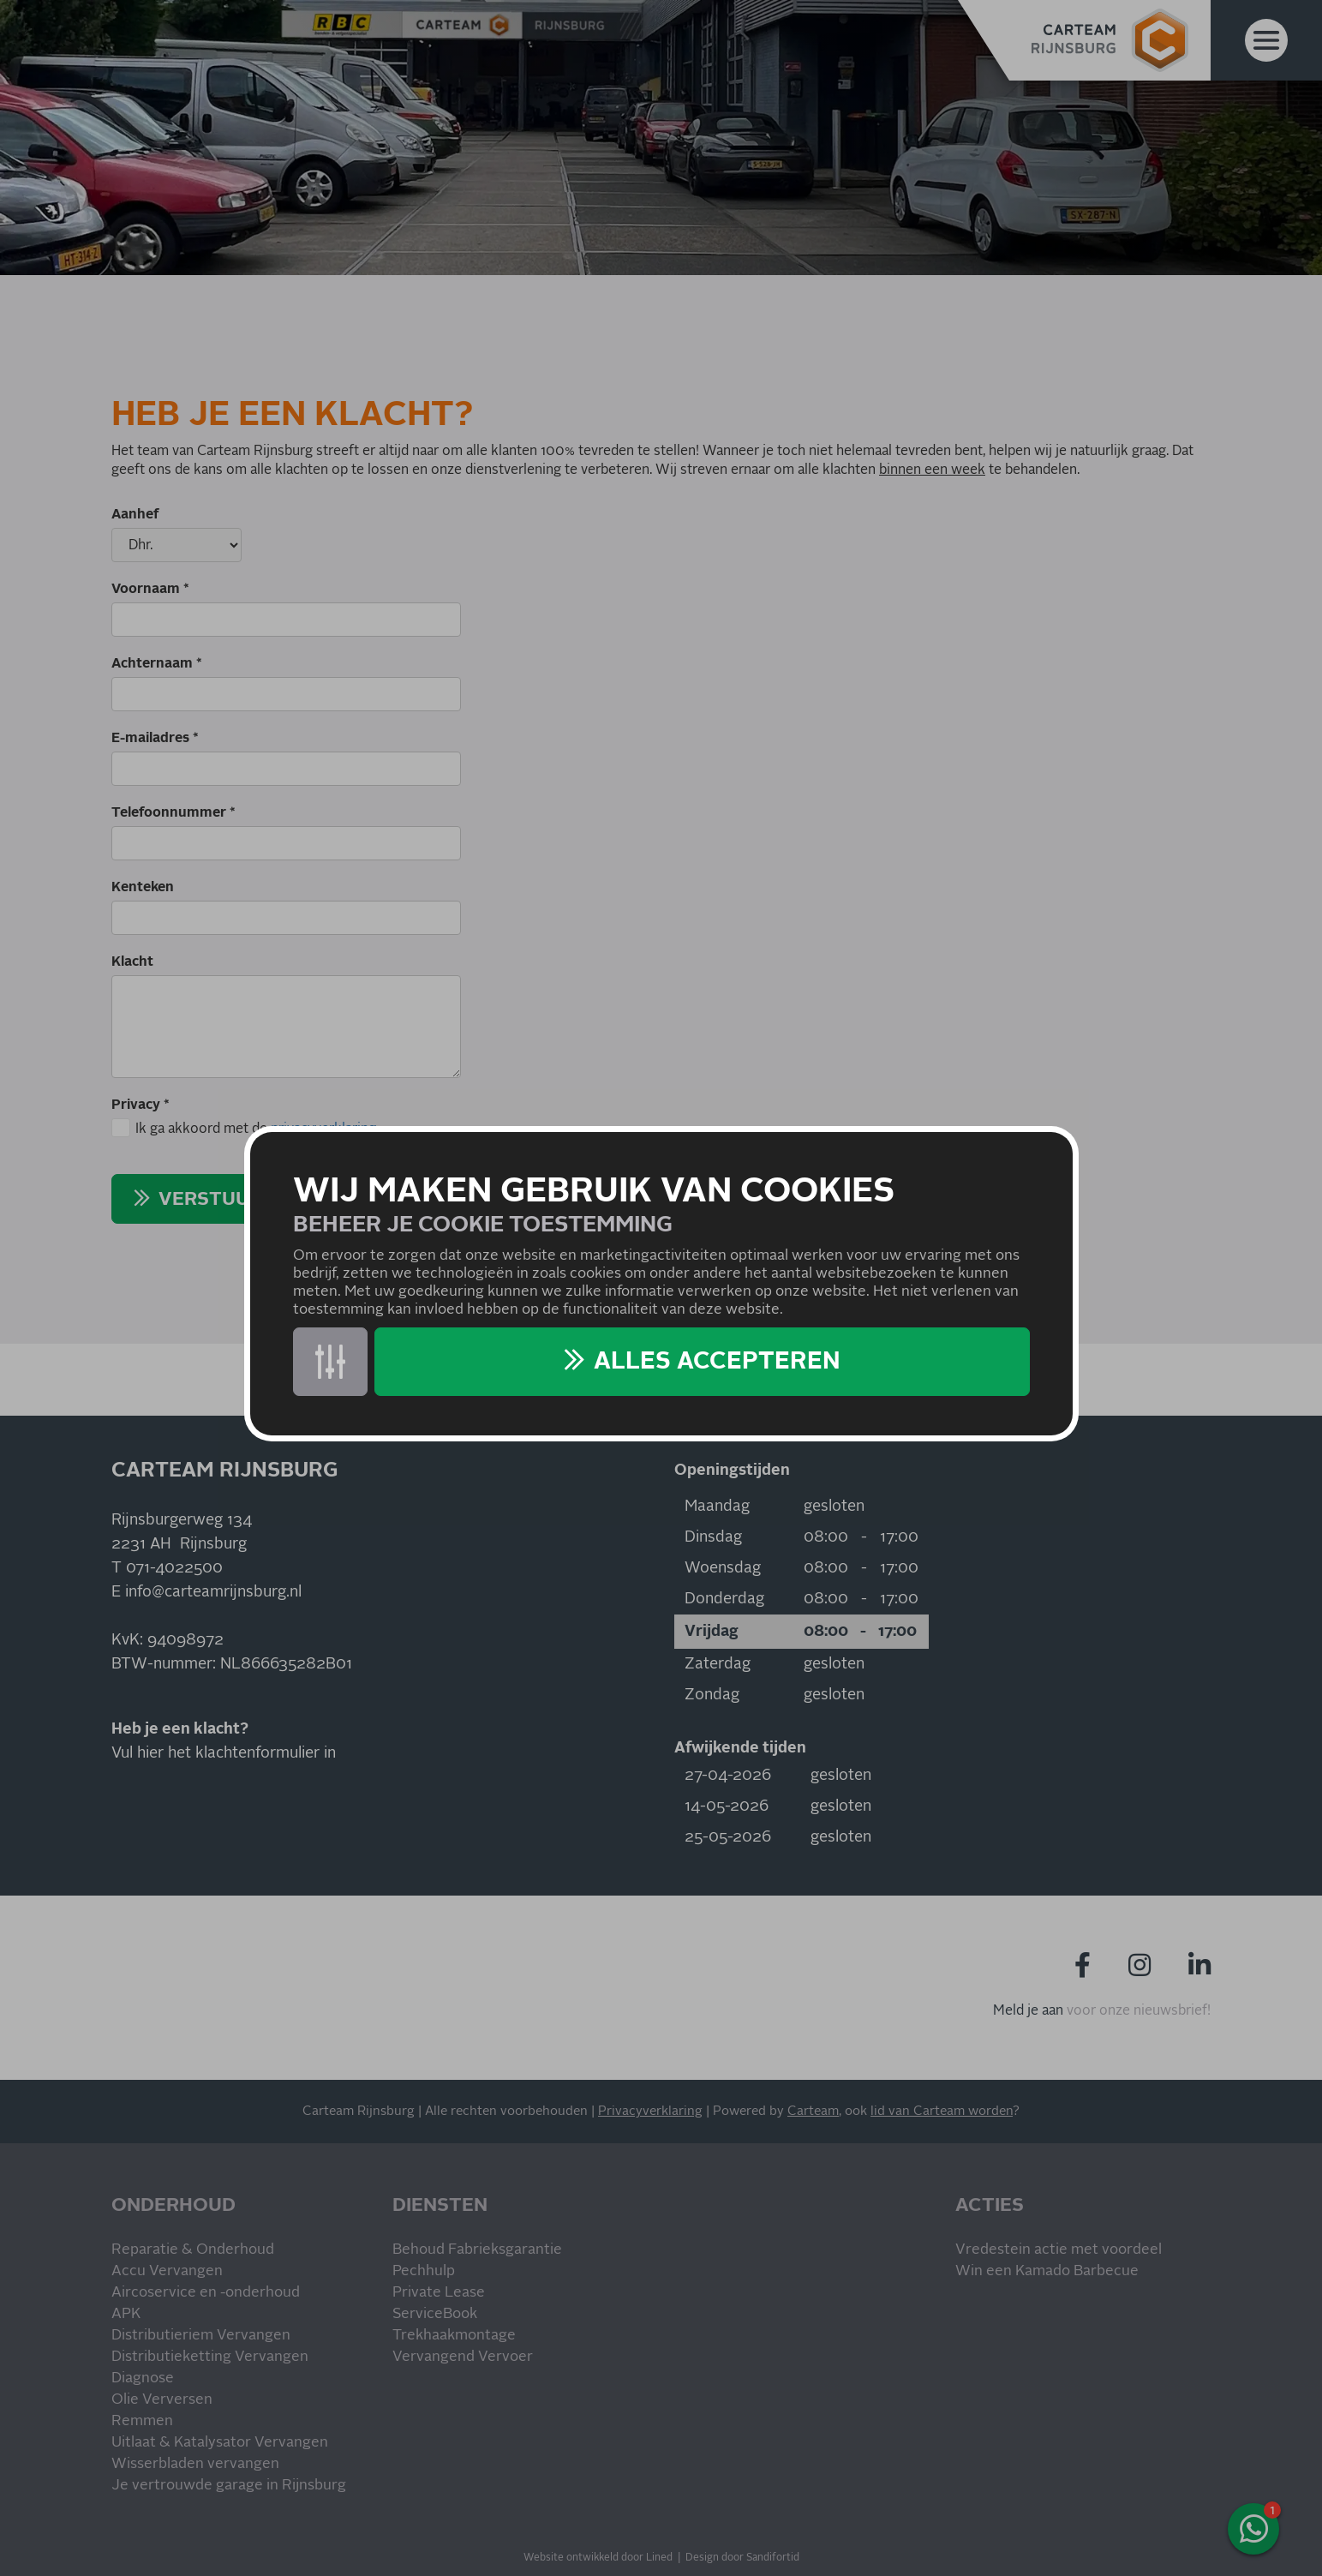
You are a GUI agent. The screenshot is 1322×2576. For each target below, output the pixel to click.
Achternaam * (156, 663)
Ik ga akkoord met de (255, 1128)
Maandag (717, 1506)
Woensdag (723, 1568)
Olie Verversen (161, 2400)
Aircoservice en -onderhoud (205, 2292)
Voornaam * (150, 589)
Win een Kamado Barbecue (1047, 2271)
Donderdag (724, 1599)
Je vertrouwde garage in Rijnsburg (228, 2485)
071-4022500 (174, 1568)
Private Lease (438, 2292)
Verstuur (210, 1199)
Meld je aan (1028, 2010)
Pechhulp (423, 2271)
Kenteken (142, 887)
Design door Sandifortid (742, 2558)
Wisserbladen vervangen (195, 2464)
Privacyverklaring (650, 2111)
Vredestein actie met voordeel (1058, 2250)
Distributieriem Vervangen (200, 2335)
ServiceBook (434, 2314)
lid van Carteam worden (941, 2111)
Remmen (142, 2421)
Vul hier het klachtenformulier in (223, 1753)
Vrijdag (712, 1631)
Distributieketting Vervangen (209, 2357)
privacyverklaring (323, 1128)
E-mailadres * (155, 738)
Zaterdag (718, 1664)
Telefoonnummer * (173, 812)
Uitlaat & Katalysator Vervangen (219, 2442)
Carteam (813, 2111)
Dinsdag (713, 1537)
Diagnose (142, 2378)
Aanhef (135, 514)
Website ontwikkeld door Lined (598, 2558)
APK (126, 2314)
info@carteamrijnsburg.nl (213, 1592)
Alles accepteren (717, 1362)
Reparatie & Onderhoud (192, 2250)
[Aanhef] (176, 545)
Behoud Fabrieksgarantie (477, 2250)
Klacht (132, 961)
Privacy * (140, 1104)
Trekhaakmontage (454, 2335)
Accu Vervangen (167, 2271)
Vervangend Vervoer (462, 2357)
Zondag (712, 1695)
